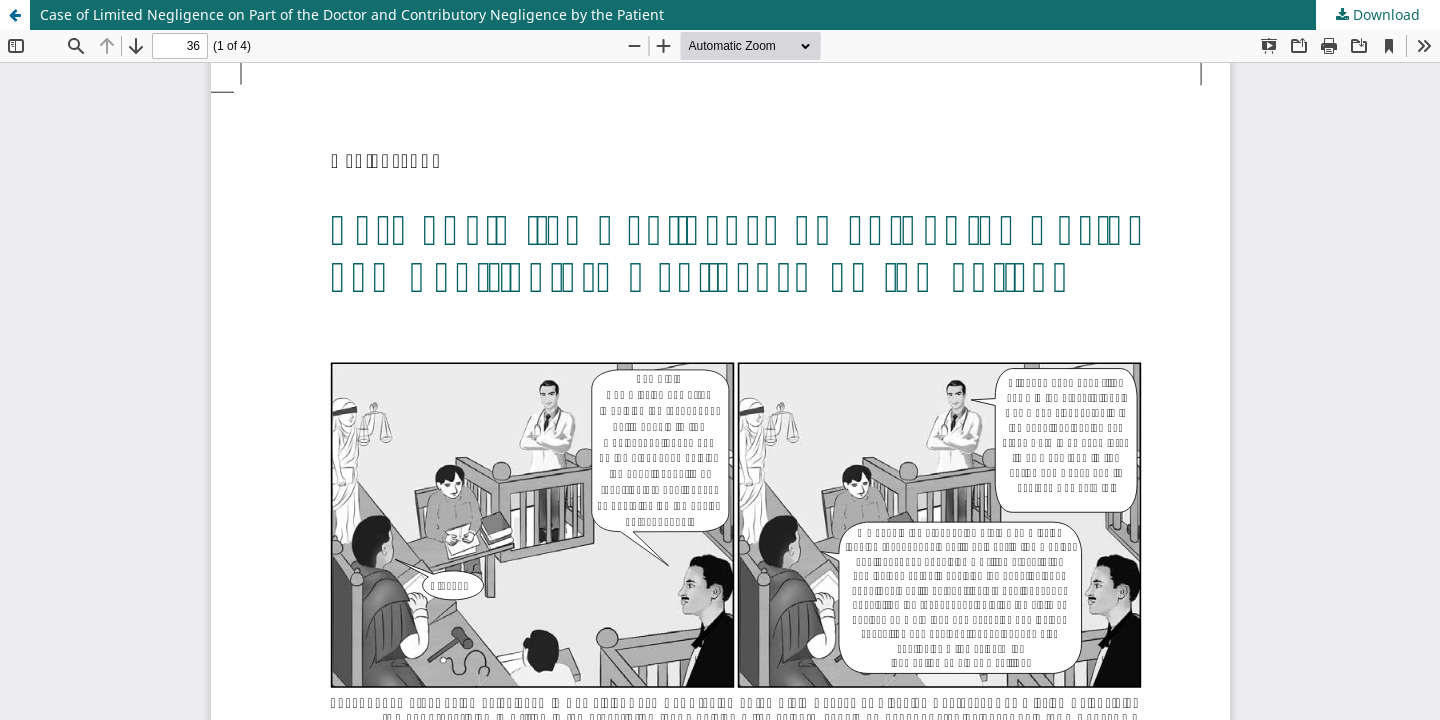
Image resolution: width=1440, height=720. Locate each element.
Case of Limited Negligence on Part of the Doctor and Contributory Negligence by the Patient (352, 14)
